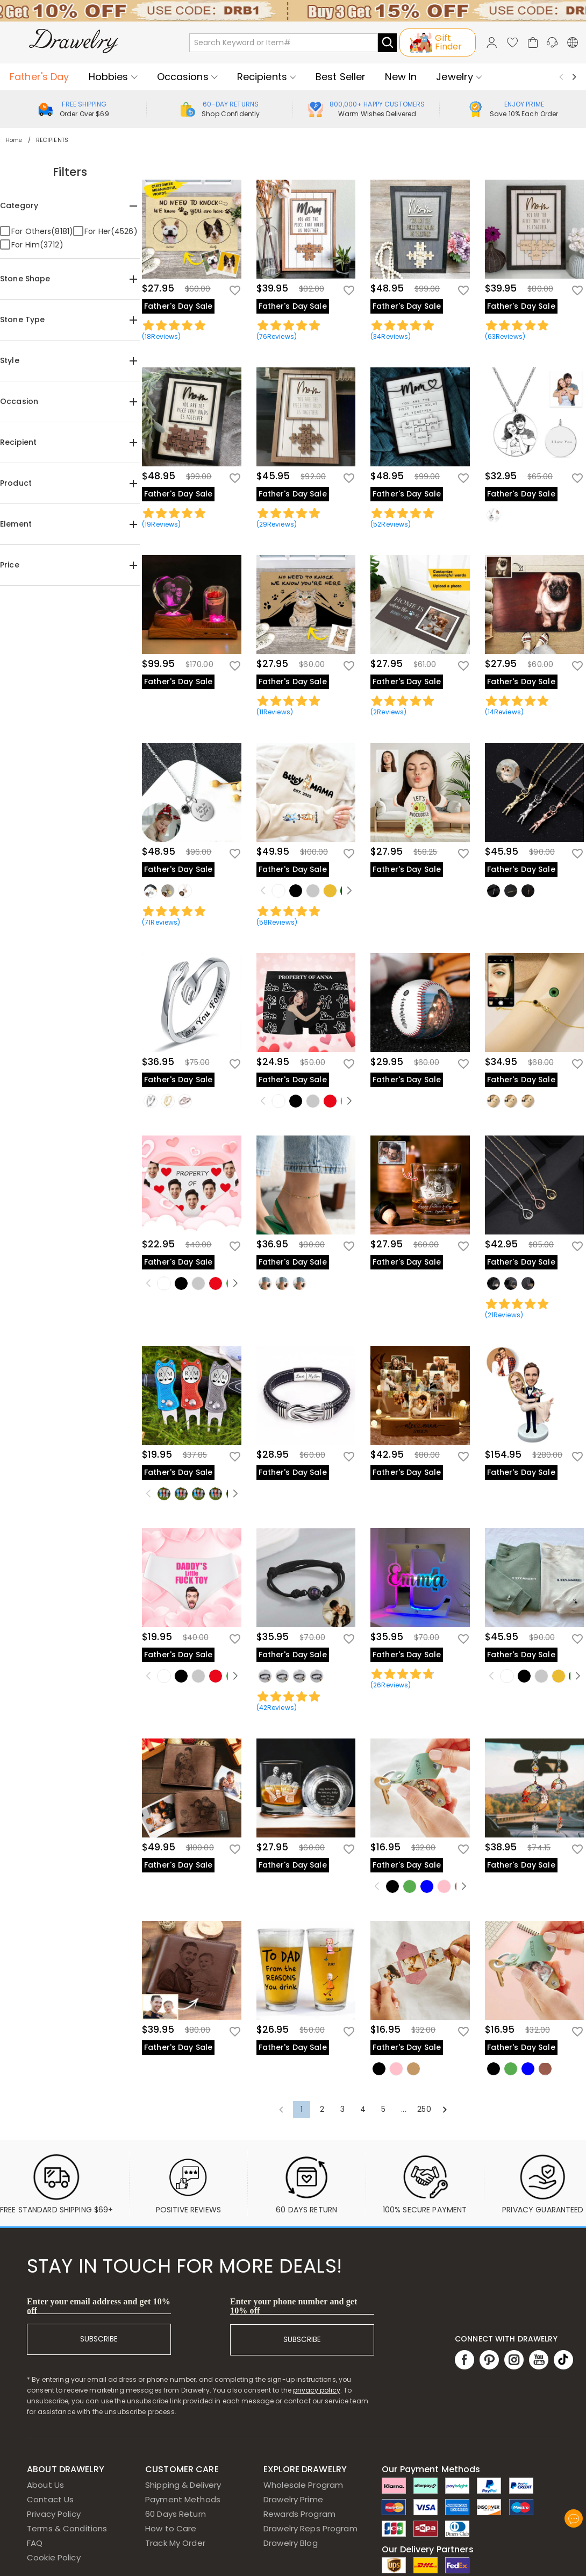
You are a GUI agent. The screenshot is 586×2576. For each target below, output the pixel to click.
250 (424, 2109)
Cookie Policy (54, 2557)
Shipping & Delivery (183, 2484)
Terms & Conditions (67, 2528)
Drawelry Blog (290, 2543)
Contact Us (50, 2499)
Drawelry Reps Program (310, 2528)
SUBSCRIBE (99, 2339)
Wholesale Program (303, 2484)
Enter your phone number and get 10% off (294, 2306)
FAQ (34, 2543)
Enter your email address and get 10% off (98, 2306)
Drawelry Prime (293, 2499)
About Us (45, 2484)
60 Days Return (175, 2514)
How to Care (170, 2528)
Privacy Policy (54, 2514)
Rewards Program (299, 2514)
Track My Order (175, 2543)
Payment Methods (182, 2499)
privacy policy (316, 2390)
